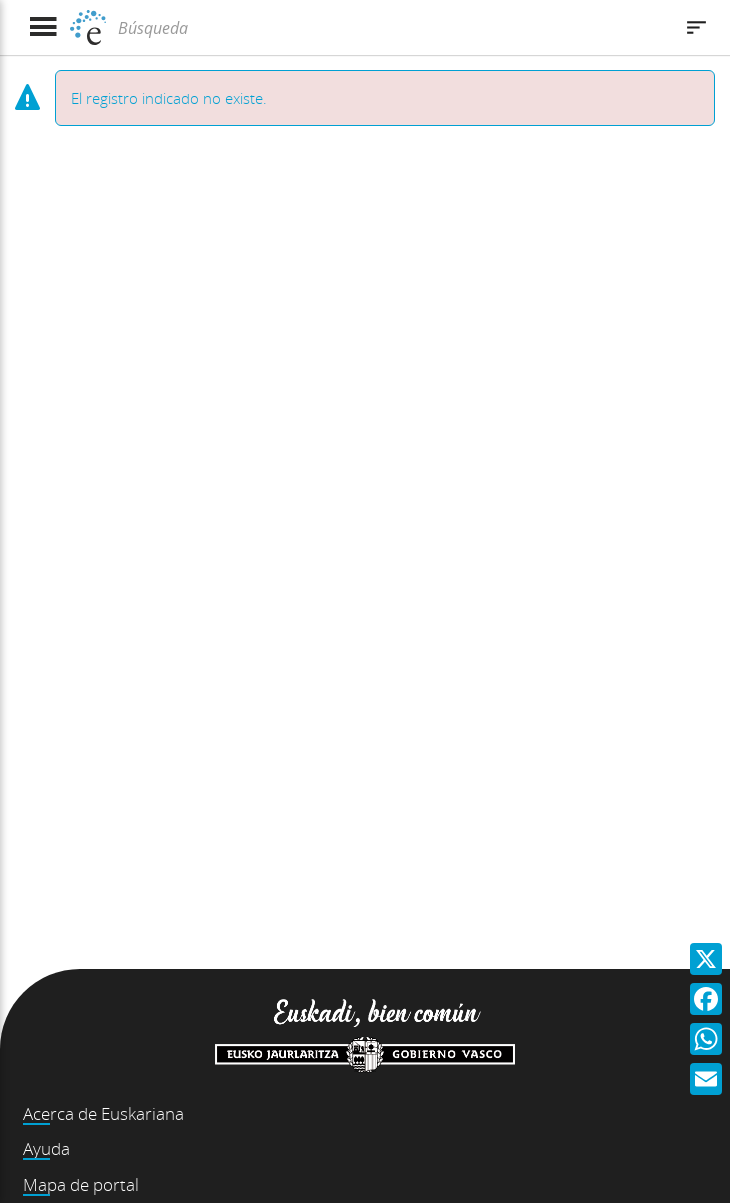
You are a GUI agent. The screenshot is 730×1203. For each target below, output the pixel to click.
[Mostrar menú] (42, 27)
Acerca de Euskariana (103, 1113)
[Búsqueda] (392, 28)
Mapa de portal (81, 1184)
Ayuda (46, 1148)
